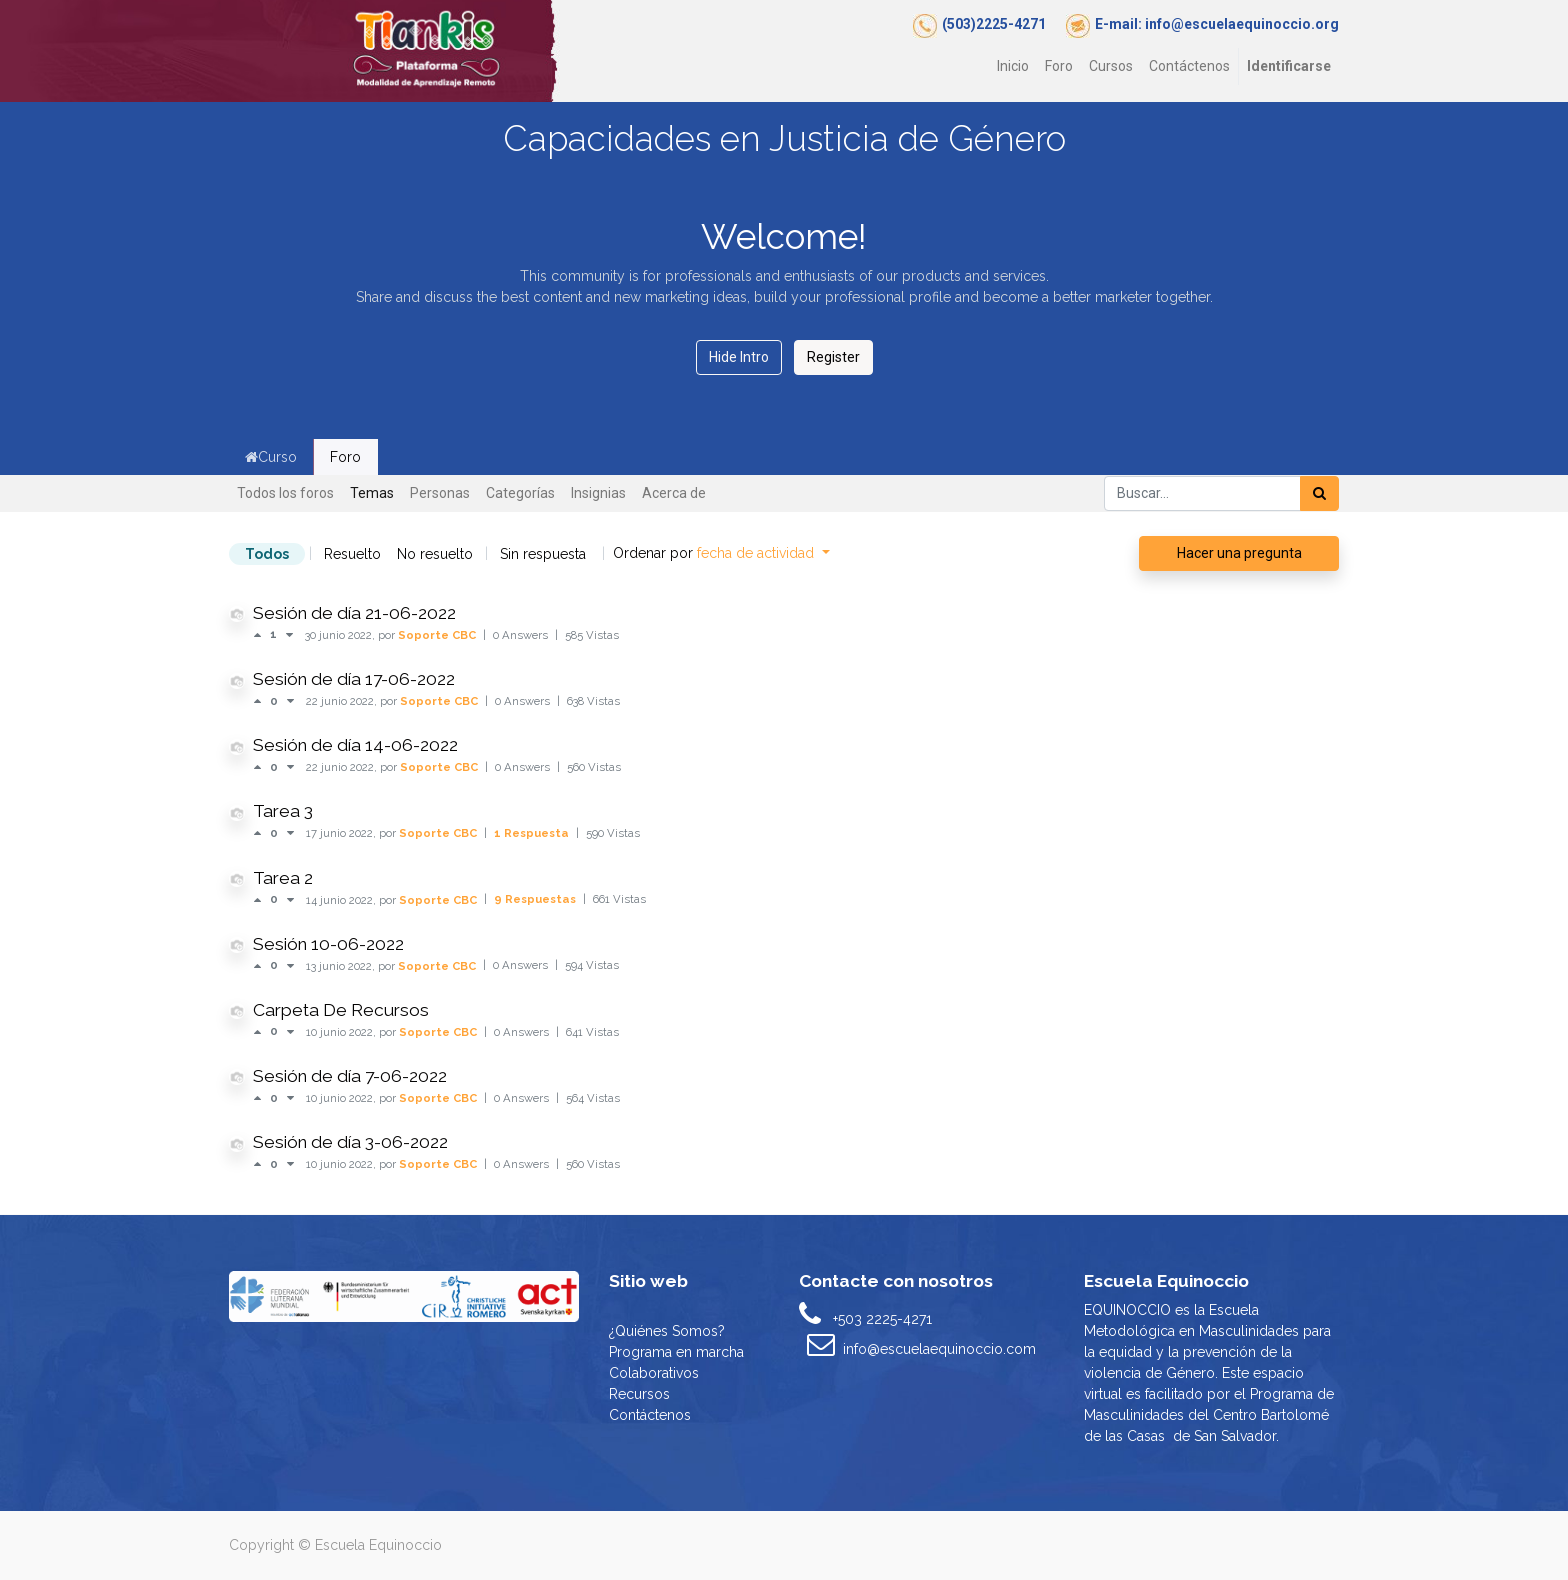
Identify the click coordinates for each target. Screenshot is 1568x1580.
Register (833, 357)
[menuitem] (1013, 66)
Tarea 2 (283, 878)
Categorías (520, 493)
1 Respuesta (533, 833)
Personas (440, 493)
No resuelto (435, 554)
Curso (271, 457)
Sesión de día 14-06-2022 (355, 745)
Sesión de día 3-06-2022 (350, 1142)
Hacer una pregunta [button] (1239, 553)
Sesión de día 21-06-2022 (354, 613)
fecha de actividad (757, 553)
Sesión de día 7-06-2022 (350, 1076)
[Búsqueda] (1319, 493)
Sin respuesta (543, 554)
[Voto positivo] (261, 635)
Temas (372, 493)
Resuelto (352, 554)
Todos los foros (285, 493)
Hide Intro (739, 357)
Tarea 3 (283, 811)
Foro (345, 457)
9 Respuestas (536, 899)
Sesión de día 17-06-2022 (354, 679)
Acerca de (674, 493)
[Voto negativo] (289, 635)
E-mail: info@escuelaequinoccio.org (1217, 24)
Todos (267, 554)
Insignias (598, 493)
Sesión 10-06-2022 (328, 944)
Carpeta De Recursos (341, 1010)
